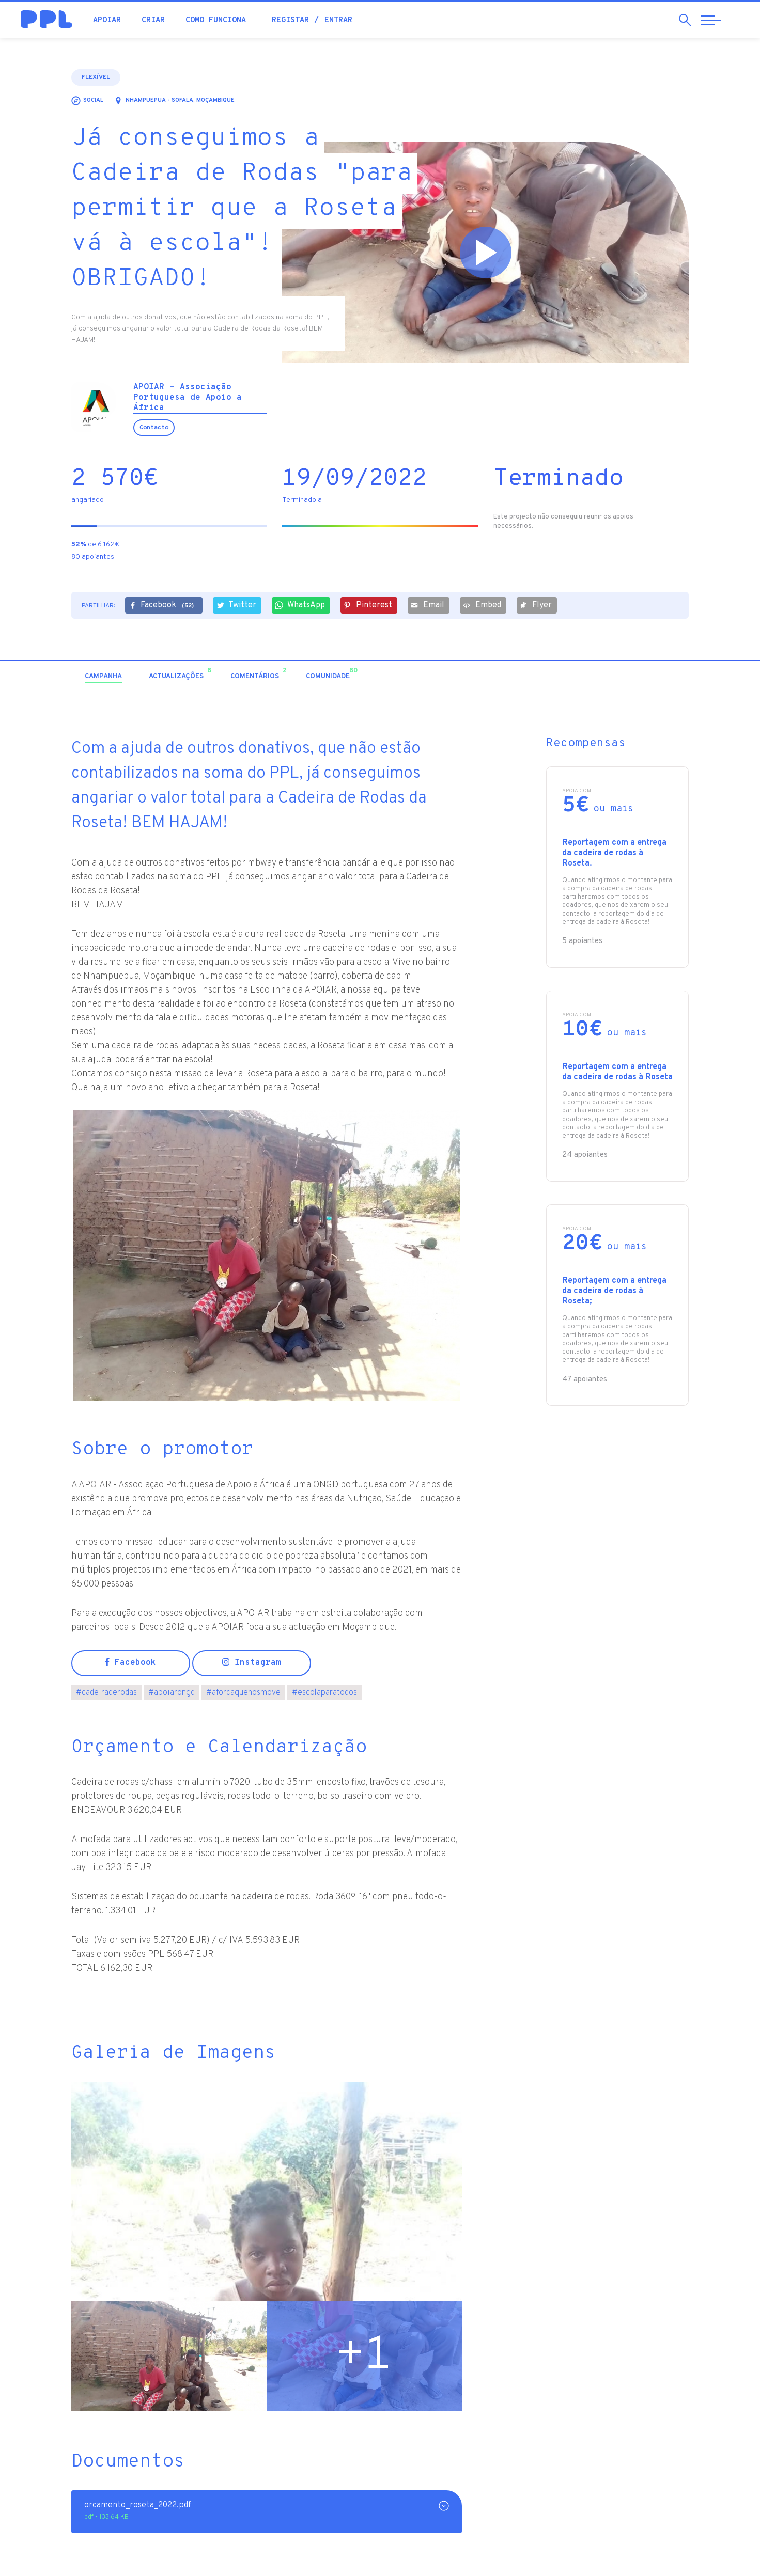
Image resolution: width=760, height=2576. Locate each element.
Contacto (153, 427)
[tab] (103, 677)
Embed (482, 605)
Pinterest (368, 605)
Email (427, 605)
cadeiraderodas (106, 1693)
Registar (290, 20)
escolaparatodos (324, 1693)
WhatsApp (300, 605)
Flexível (96, 77)
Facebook (162, 606)
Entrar (338, 20)
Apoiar (107, 20)
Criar (153, 20)
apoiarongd (171, 1693)
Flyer (536, 605)
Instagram (251, 1663)
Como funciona (215, 20)
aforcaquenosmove (243, 1693)
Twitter (236, 605)
